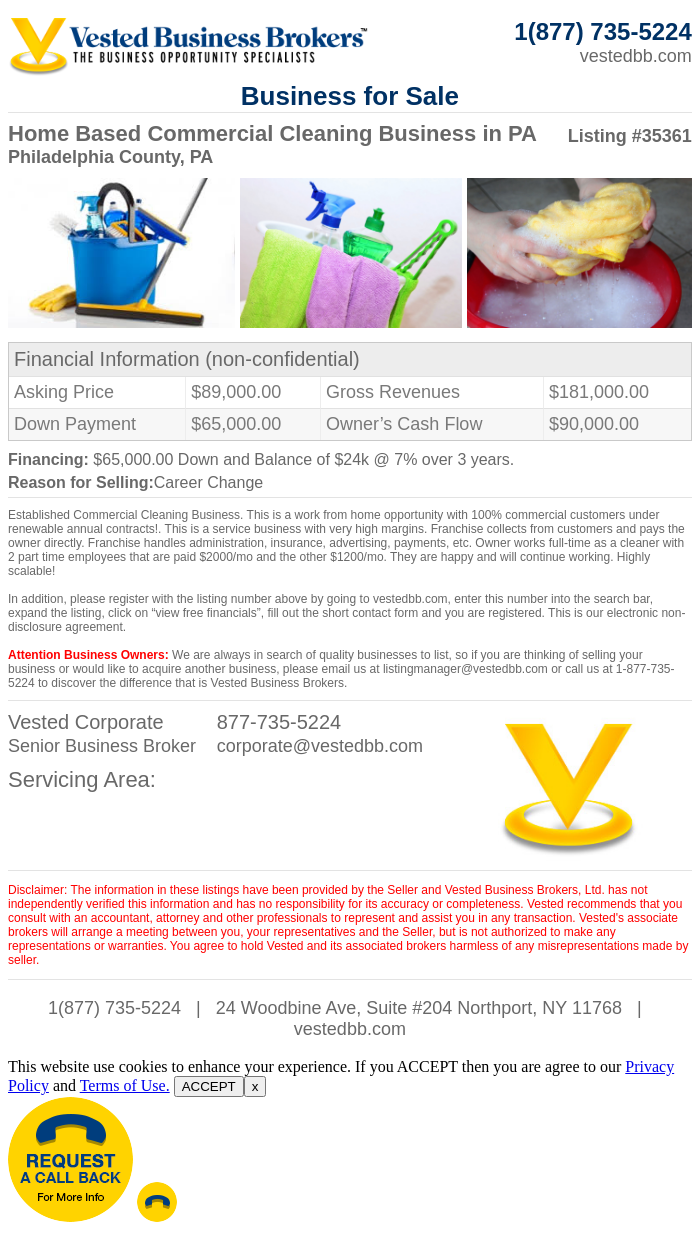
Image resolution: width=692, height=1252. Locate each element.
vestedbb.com (636, 56)
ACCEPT (209, 1086)
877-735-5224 (279, 722)
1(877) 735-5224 (114, 1008)
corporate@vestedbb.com (320, 746)
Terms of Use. (125, 1085)
